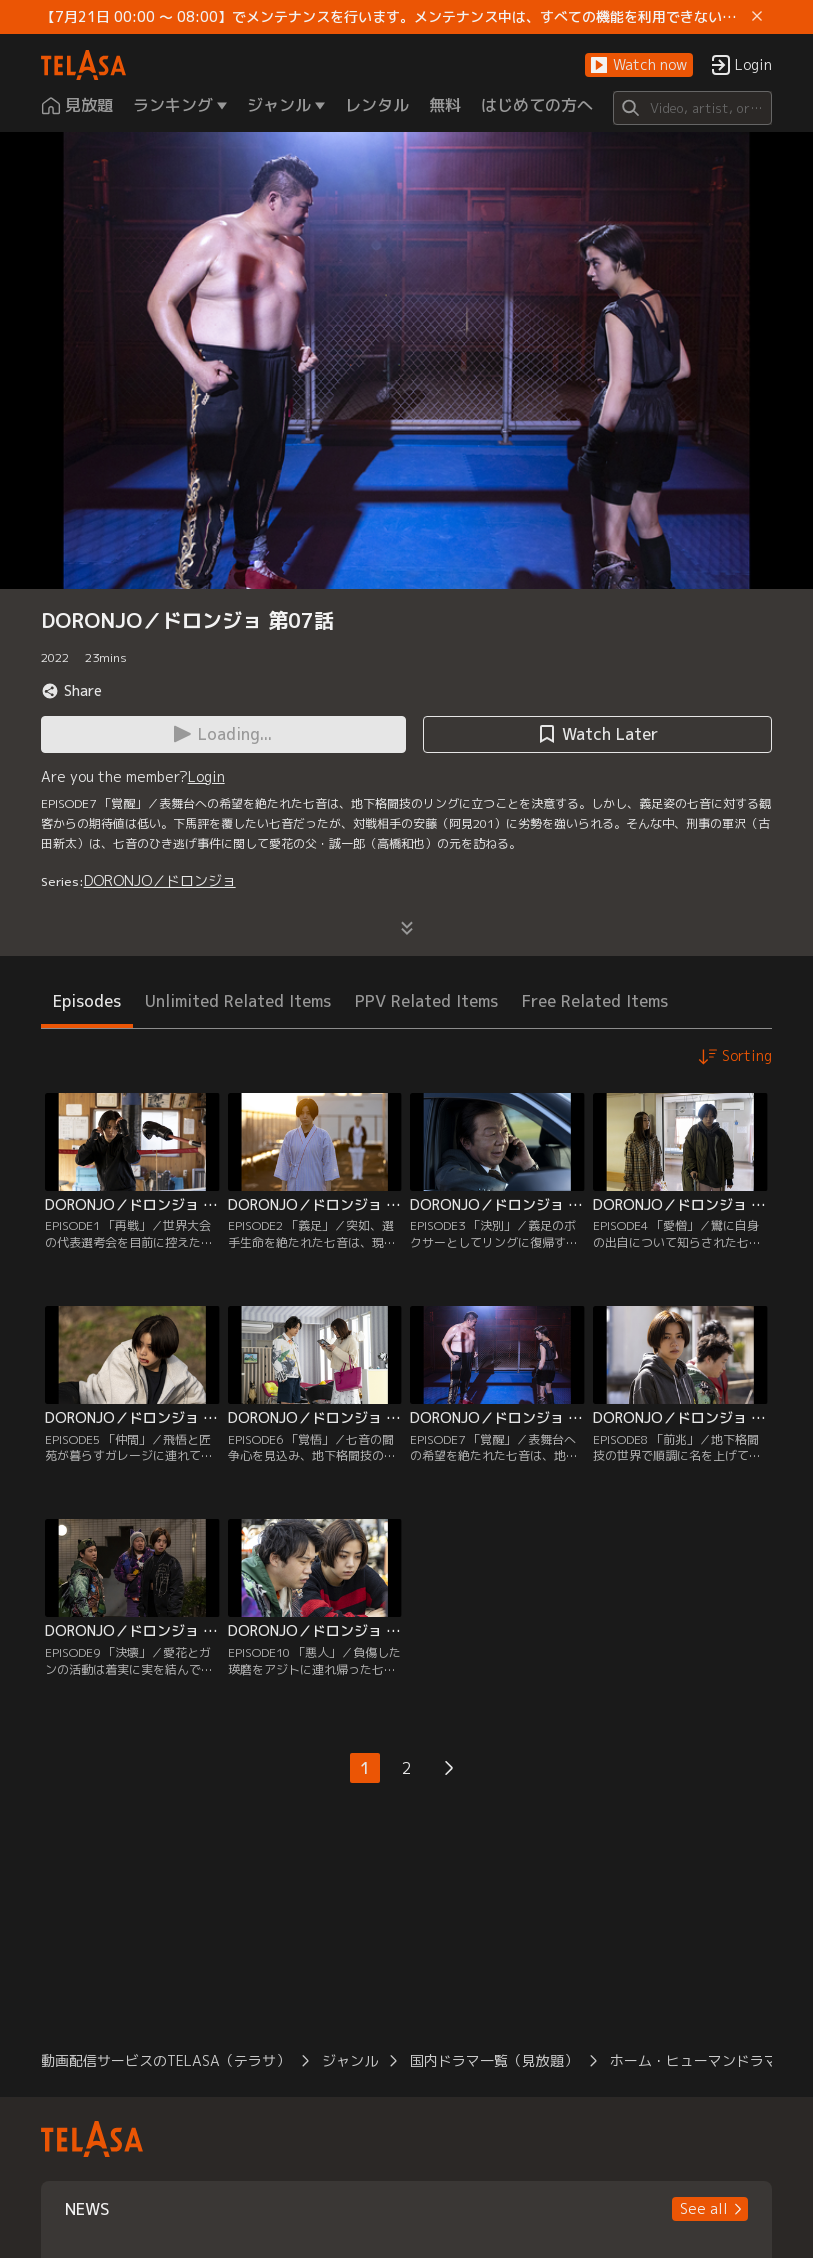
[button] (639, 65)
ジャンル (350, 2060)
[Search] (693, 108)
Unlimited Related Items (238, 1001)
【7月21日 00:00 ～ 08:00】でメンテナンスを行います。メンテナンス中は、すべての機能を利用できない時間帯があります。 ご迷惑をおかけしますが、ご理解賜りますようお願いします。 (393, 17)
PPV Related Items (426, 1001)
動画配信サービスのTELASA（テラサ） (165, 2060)
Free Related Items (595, 1001)
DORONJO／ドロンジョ (160, 880)
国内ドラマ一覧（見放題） (494, 2060)
